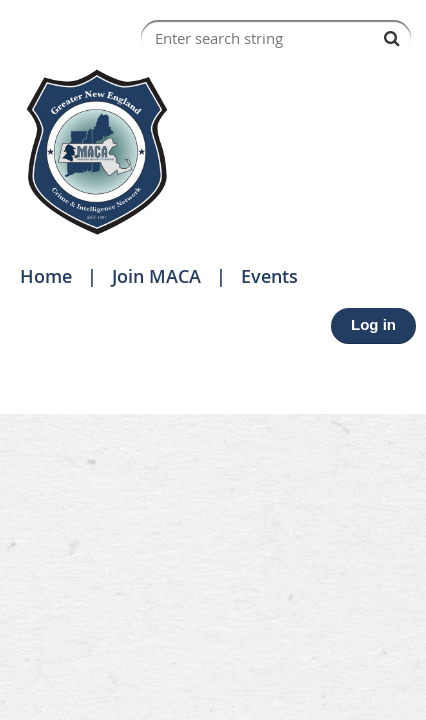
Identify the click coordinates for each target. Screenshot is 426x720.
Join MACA (156, 276)
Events (269, 276)
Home (46, 276)
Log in (373, 324)
